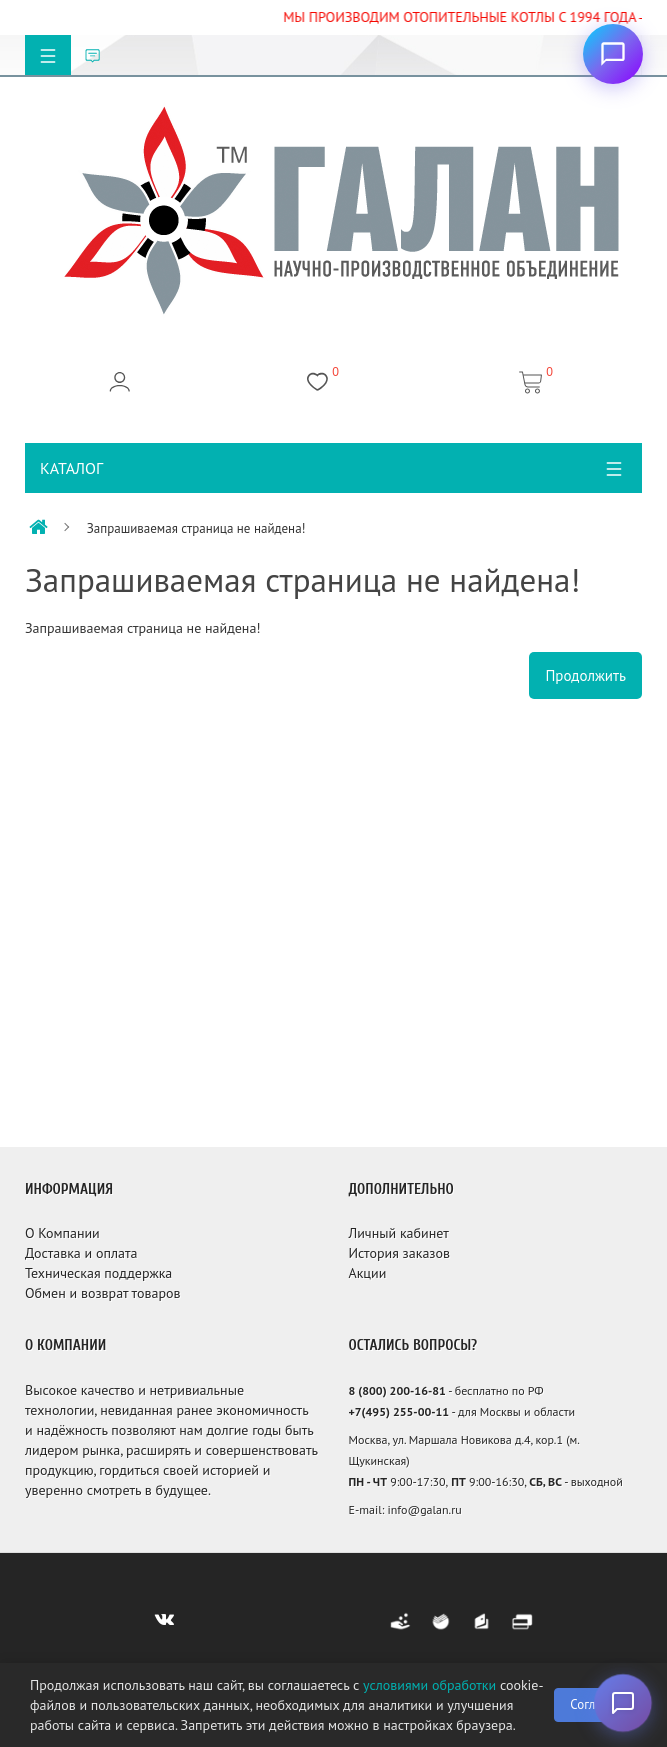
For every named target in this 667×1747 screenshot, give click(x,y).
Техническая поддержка (98, 1273)
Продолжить (585, 675)
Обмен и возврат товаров (102, 1293)
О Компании (62, 1233)
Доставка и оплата (81, 1253)
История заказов (399, 1253)
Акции (367, 1273)
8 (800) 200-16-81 (396, 1390)
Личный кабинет (398, 1233)
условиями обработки (429, 1685)
